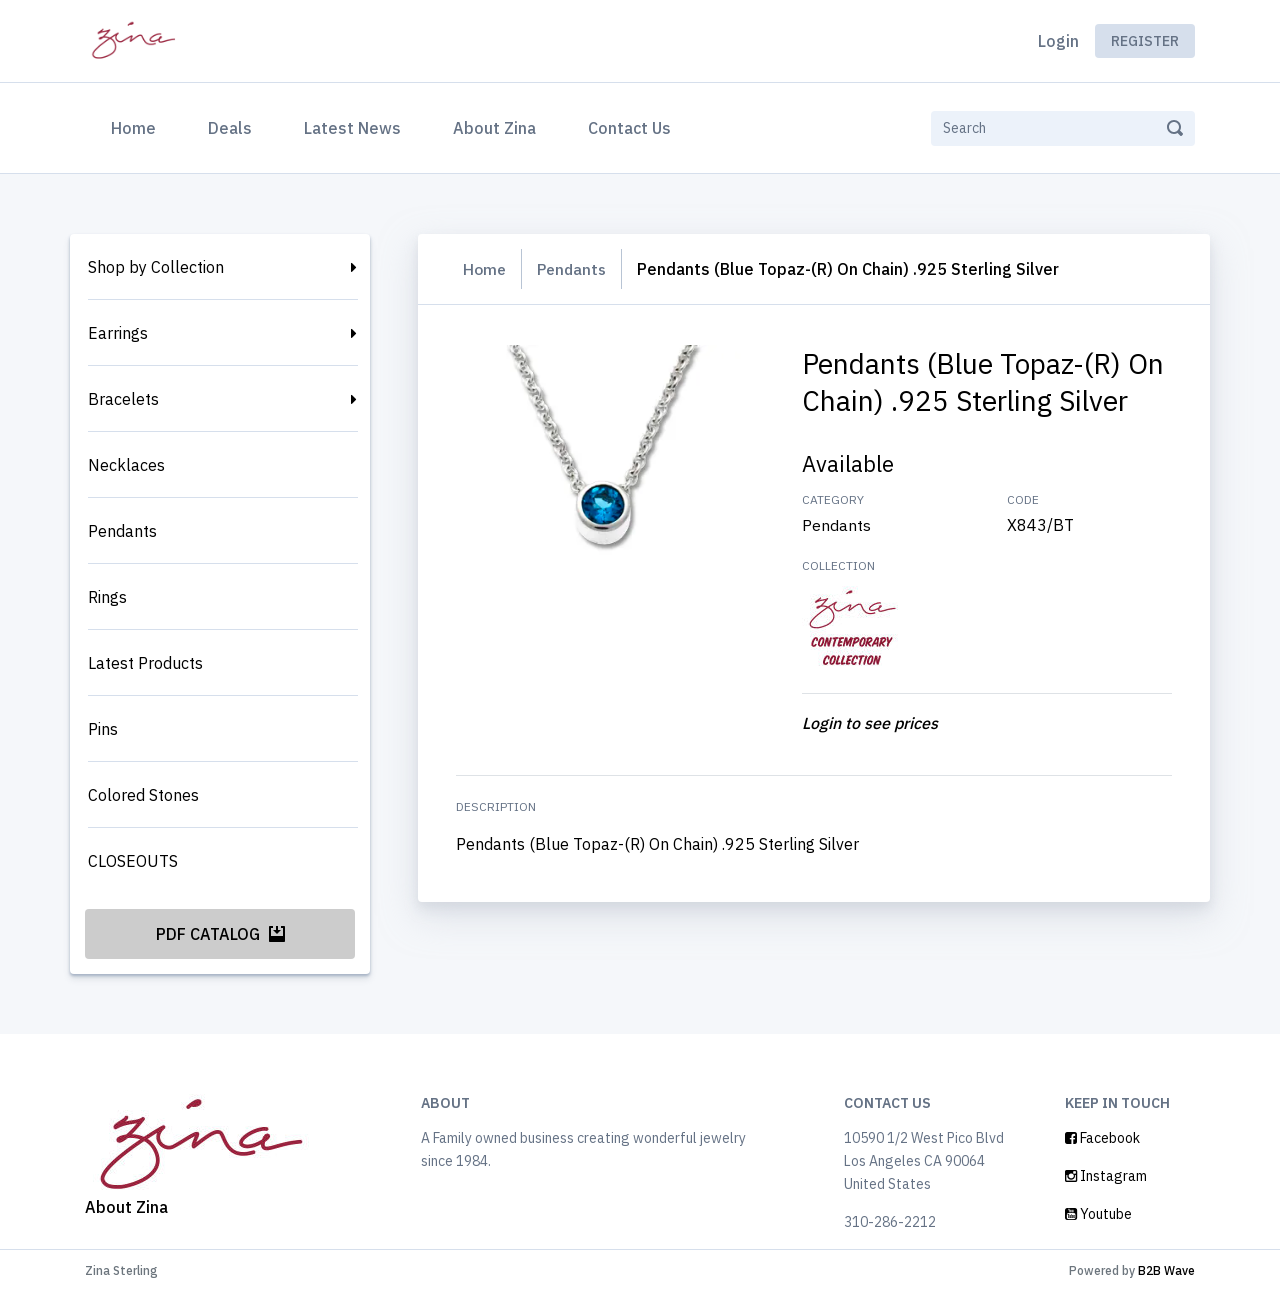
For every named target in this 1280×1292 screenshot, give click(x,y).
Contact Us (629, 128)
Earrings (118, 333)
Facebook (1102, 1138)
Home (137, 126)
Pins (103, 729)
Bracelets (123, 399)
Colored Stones (143, 795)
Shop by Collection (156, 267)
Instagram (1106, 1176)
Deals (230, 128)
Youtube (1098, 1214)
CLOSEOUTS (133, 861)
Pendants (122, 531)
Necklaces (126, 465)
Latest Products (145, 663)
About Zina (494, 128)
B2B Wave (1166, 1270)
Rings (107, 597)
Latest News (352, 128)
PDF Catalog (220, 934)
